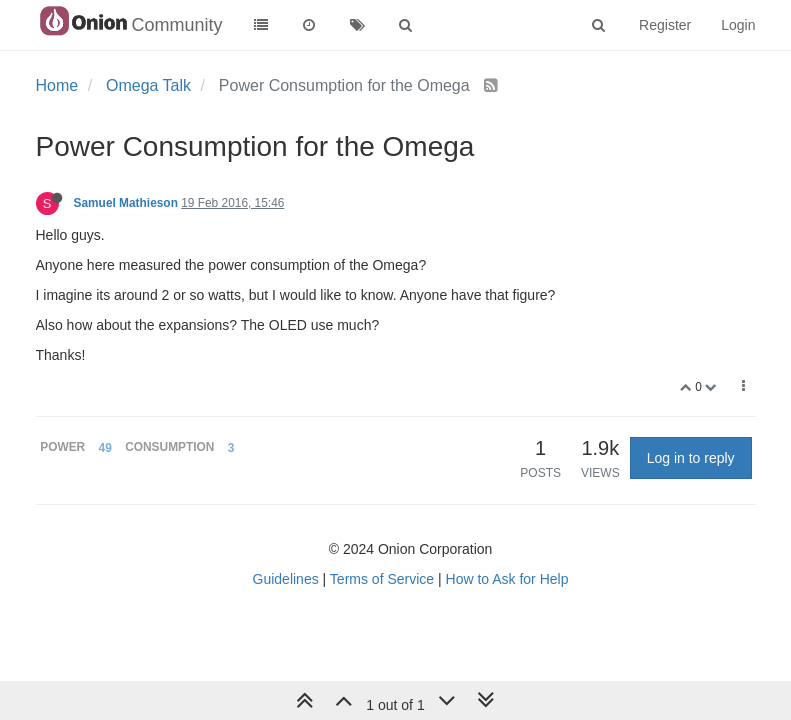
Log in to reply (691, 458)
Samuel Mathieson (126, 203)
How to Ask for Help (507, 579)
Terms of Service (382, 579)
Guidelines (286, 579)
